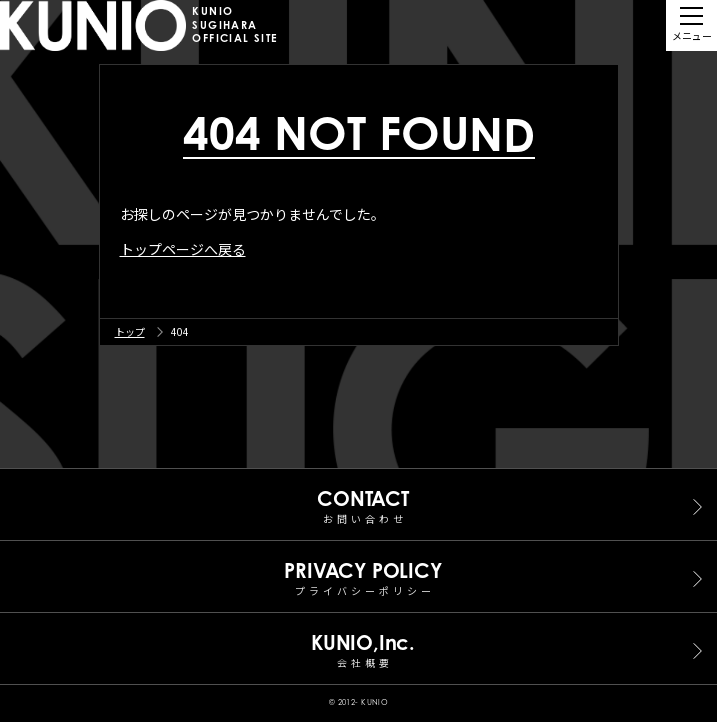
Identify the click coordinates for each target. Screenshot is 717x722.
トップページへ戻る (183, 249)
